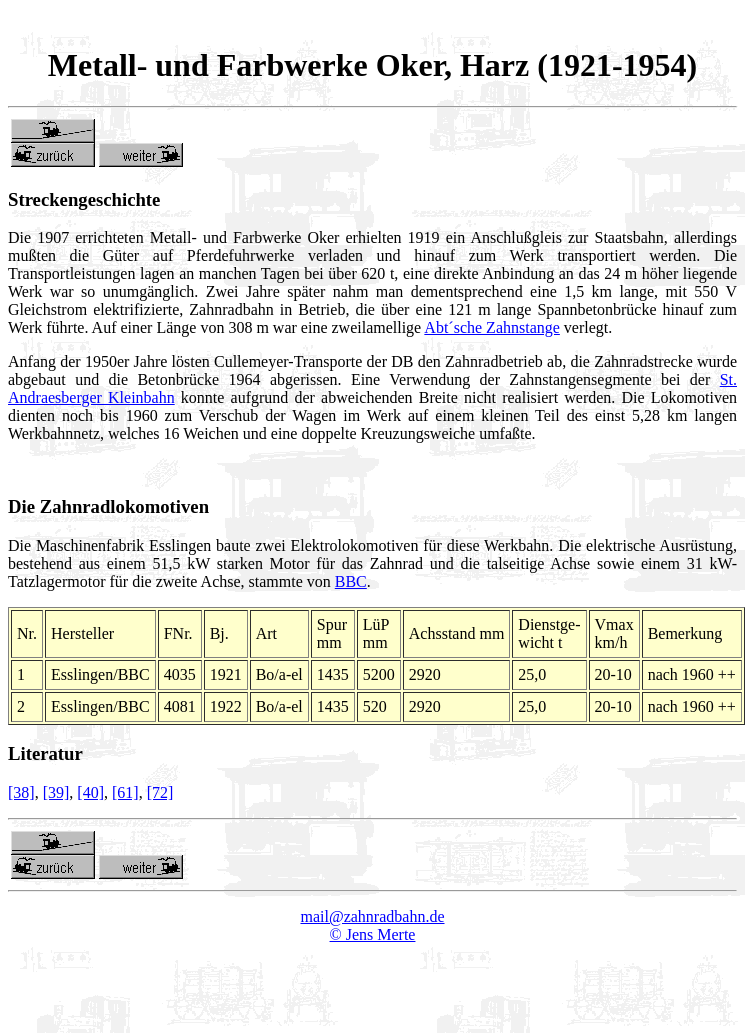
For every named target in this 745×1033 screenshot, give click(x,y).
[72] (160, 792)
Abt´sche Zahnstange (492, 327)
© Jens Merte (373, 934)
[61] (125, 792)
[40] (90, 792)
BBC (351, 581)
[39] (56, 792)
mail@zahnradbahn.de (372, 916)
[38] (21, 792)
